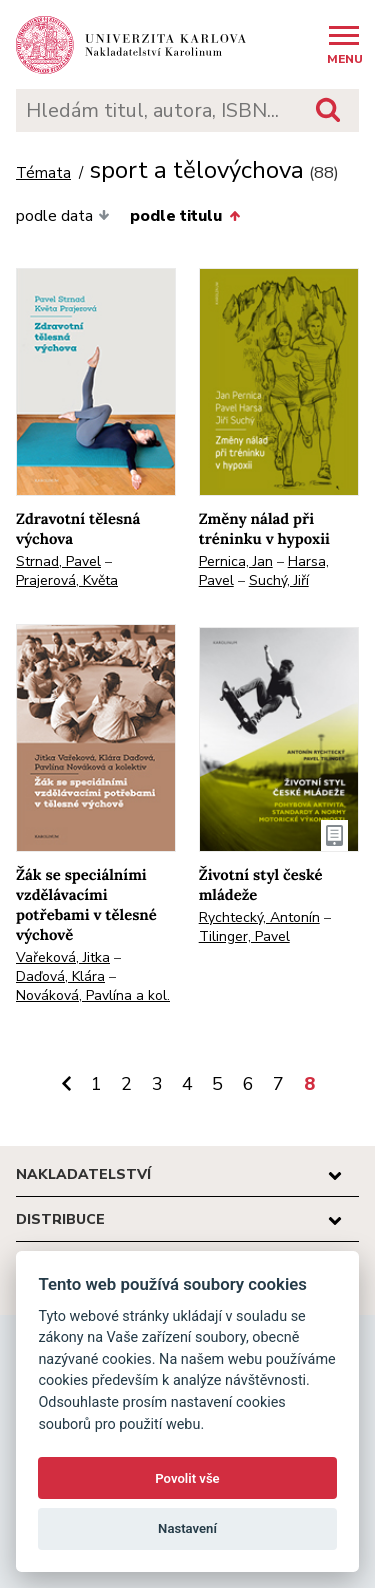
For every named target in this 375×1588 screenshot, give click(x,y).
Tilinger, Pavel (244, 936)
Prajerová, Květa (67, 580)
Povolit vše (187, 1478)
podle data (63, 216)
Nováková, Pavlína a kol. (93, 995)
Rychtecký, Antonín (259, 917)
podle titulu (184, 216)
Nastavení (187, 1528)
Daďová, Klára (60, 976)
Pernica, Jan (236, 561)
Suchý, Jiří (279, 580)
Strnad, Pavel (58, 561)
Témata (43, 173)
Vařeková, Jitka (63, 957)
